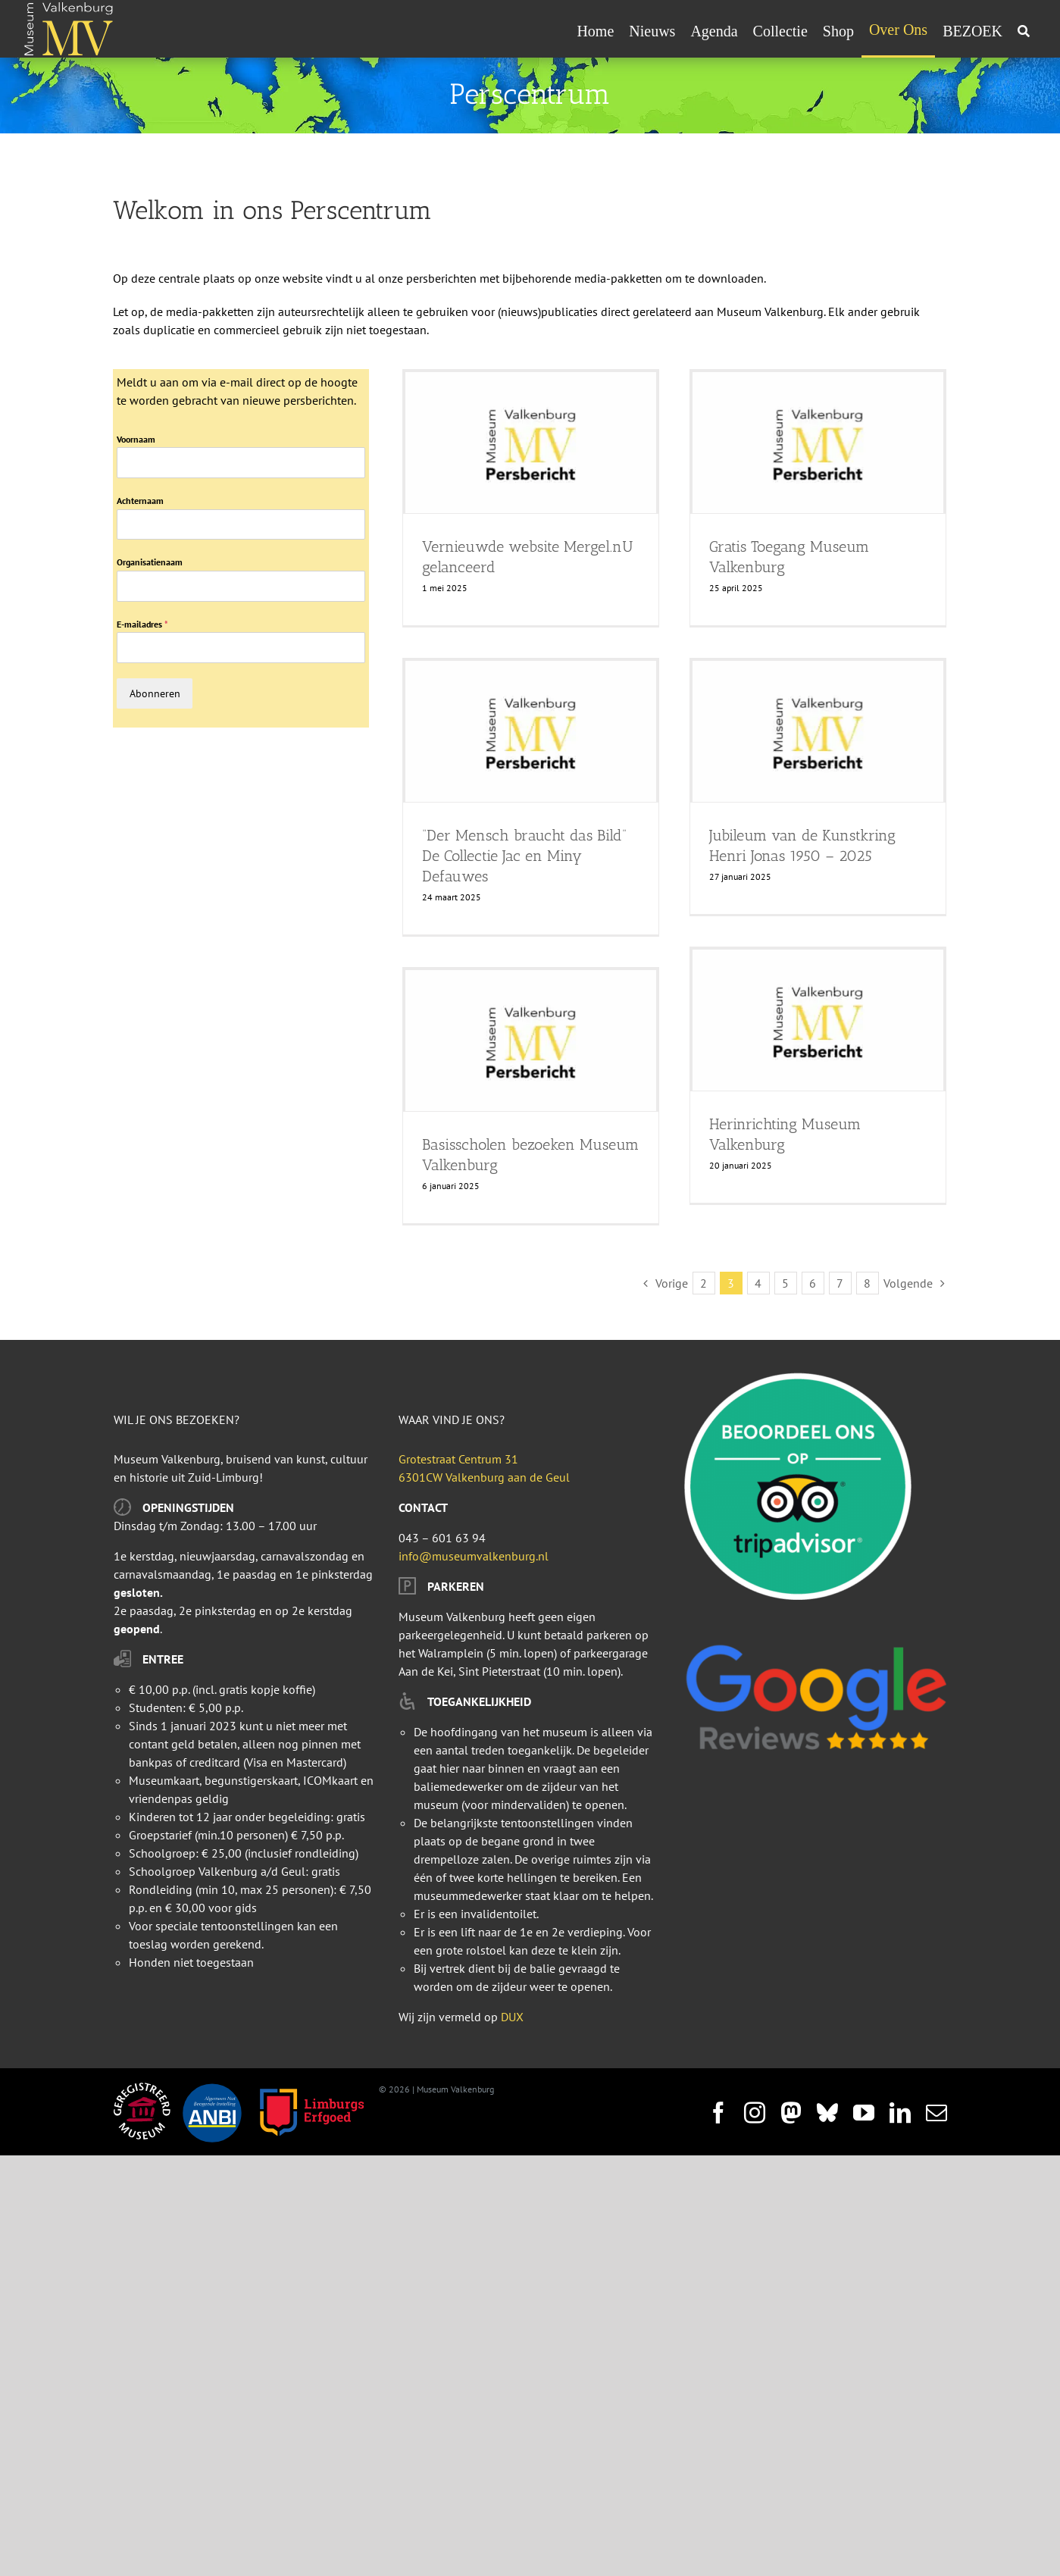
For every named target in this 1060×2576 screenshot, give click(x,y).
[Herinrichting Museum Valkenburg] (818, 1020)
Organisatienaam (150, 562)
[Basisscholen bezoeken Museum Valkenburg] (530, 1040)
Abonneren (155, 693)
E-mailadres (142, 624)
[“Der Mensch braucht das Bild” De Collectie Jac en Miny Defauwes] (530, 731)
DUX (512, 2016)
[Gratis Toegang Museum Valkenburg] (818, 442)
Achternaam (140, 500)
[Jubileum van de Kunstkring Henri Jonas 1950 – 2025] (818, 731)
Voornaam (136, 439)
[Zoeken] (1023, 31)
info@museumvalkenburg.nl (474, 1555)
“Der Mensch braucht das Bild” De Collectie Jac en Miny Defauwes (524, 855)
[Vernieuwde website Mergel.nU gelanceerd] (530, 442)
